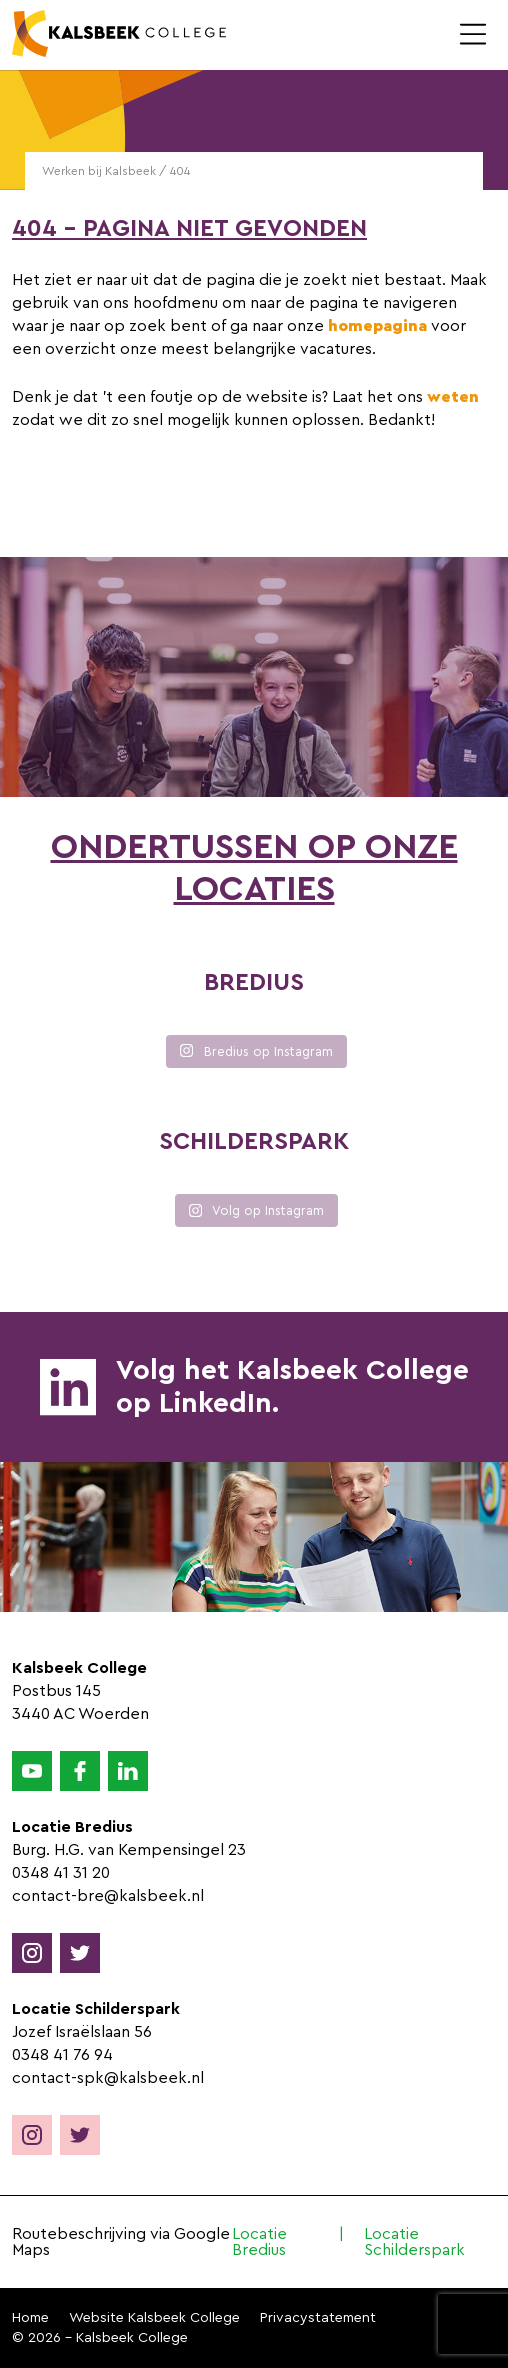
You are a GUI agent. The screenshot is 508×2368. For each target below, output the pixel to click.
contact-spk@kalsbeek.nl (108, 2078)
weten (453, 397)
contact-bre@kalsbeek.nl (108, 1896)
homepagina (377, 326)
